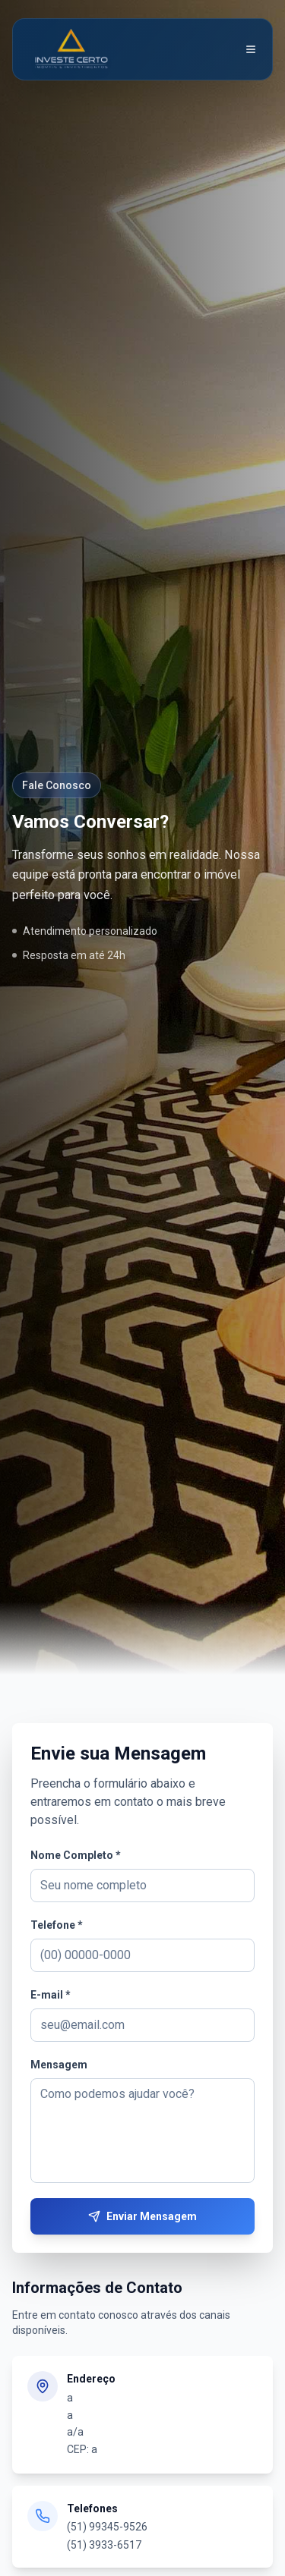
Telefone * (56, 1925)
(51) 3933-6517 (104, 2545)
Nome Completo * (75, 1855)
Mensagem (58, 2065)
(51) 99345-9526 (107, 2527)
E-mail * (50, 1995)
